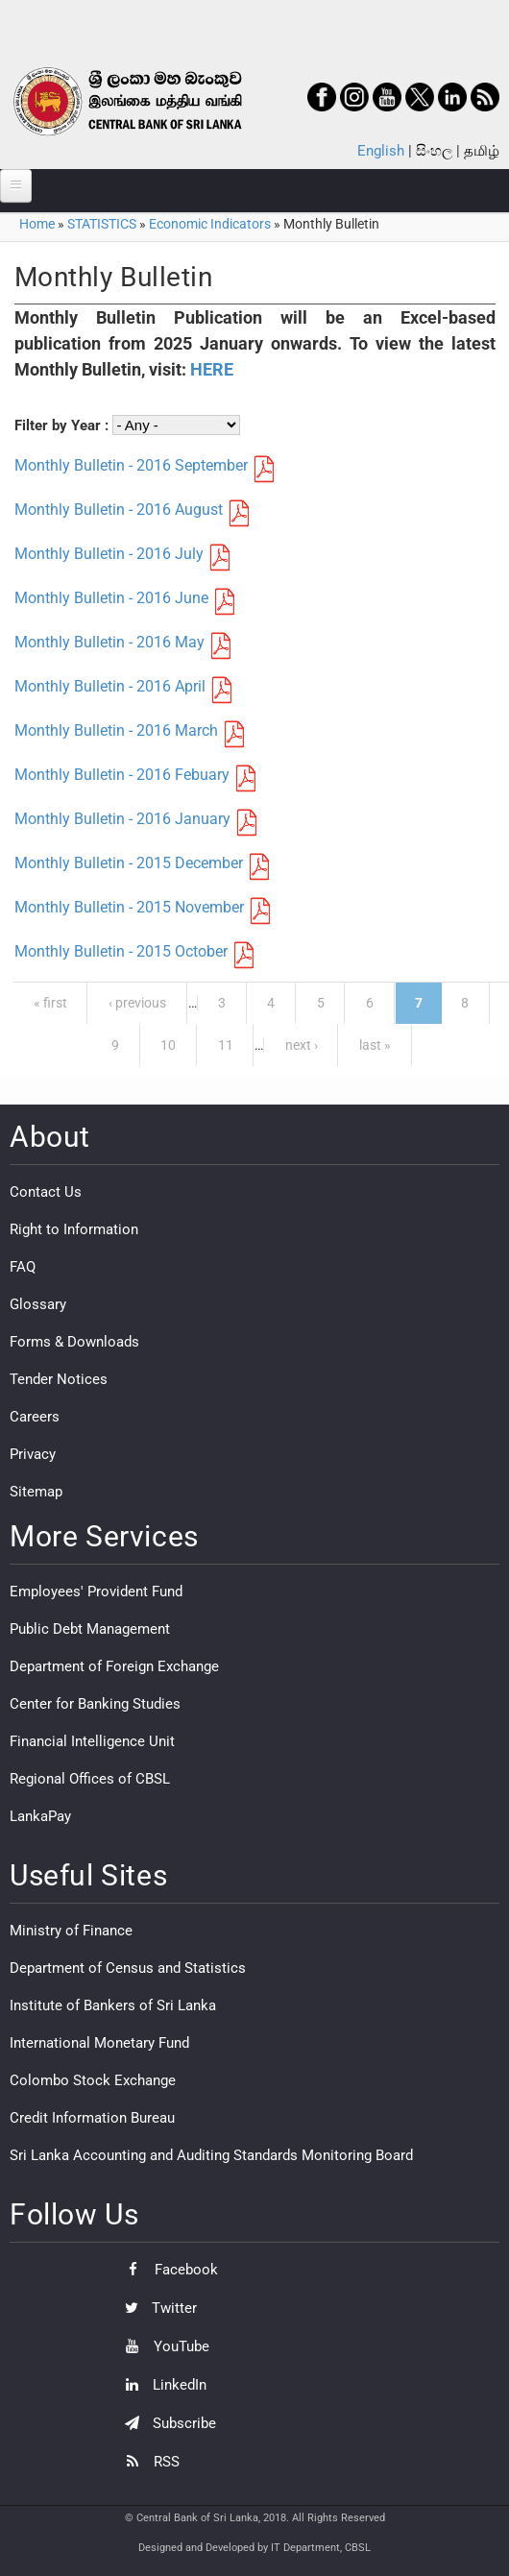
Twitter (156, 2308)
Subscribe (165, 2423)
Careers (35, 1416)
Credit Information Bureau (92, 2117)
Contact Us (46, 1192)
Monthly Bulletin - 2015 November (129, 907)
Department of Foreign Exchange (114, 1666)
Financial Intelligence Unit (92, 1741)
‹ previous (137, 1002)
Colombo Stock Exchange (93, 2080)
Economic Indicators (210, 223)
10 (168, 1045)
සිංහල (434, 150)
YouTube (162, 2346)
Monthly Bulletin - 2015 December (128, 863)
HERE (211, 369)
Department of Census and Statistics (128, 1968)
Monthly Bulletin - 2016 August (118, 509)
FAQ (23, 1267)
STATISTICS (101, 223)
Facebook (166, 2269)
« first (50, 1002)
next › (301, 1045)
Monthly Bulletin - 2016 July (109, 554)
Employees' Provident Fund (96, 1591)
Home (37, 223)
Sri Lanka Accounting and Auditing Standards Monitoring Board (211, 2155)
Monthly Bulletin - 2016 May (109, 642)
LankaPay (40, 1816)
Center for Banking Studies (95, 1704)
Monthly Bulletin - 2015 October (121, 951)
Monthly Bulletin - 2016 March (116, 730)
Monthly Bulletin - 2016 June (111, 598)
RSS (147, 2461)
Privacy (33, 1454)
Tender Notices (59, 1379)
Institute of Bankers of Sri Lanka (113, 2005)
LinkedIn (160, 2385)
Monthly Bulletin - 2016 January (122, 819)
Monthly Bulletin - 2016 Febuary (122, 775)
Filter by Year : (63, 425)
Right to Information (74, 1229)
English (380, 150)
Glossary (38, 1304)
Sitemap (36, 1491)
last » (375, 1045)
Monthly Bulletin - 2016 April (110, 686)
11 (225, 1045)
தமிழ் (481, 150)
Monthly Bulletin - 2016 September (131, 465)
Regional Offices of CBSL (90, 1778)
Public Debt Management (90, 1629)
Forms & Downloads (74, 1341)
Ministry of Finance (71, 1930)
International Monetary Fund (99, 2043)
